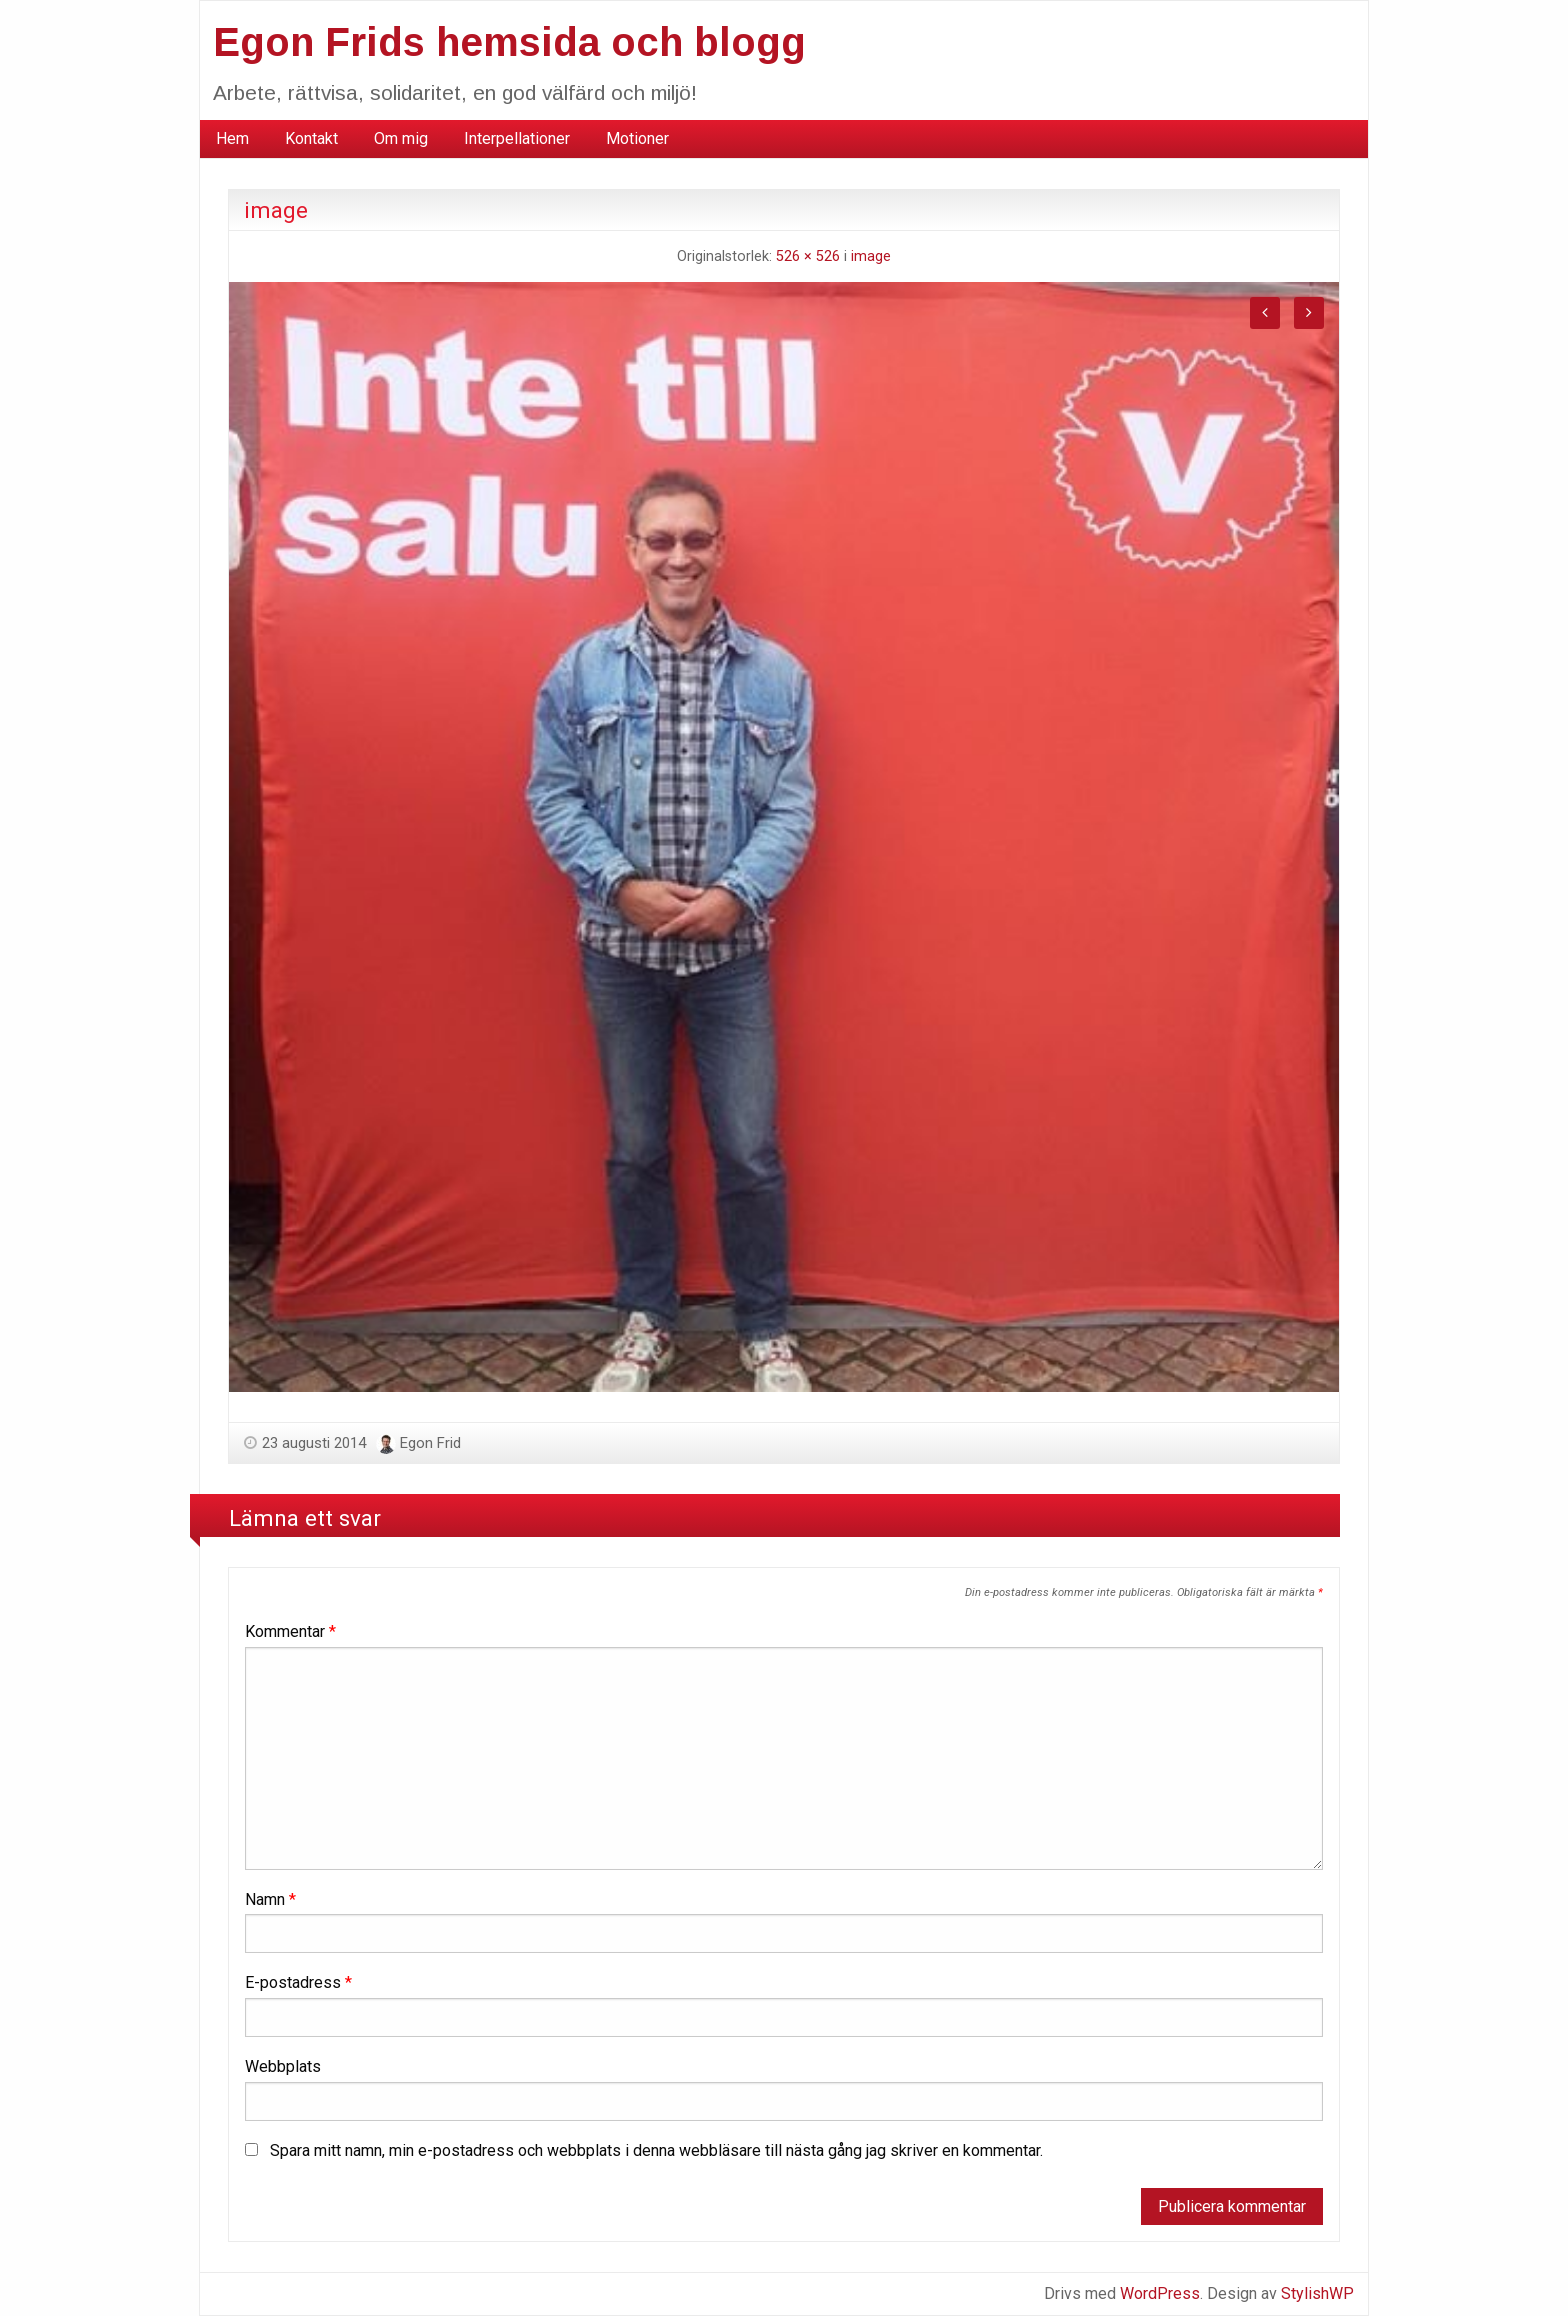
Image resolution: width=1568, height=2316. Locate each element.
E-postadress (298, 1982)
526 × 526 (808, 256)
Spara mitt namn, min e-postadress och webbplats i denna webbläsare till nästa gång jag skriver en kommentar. (656, 2150)
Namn (270, 1899)
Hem (232, 138)
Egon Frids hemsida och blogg (509, 42)
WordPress (1160, 2293)
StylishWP (1317, 2293)
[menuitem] (232, 139)
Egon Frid (430, 1443)
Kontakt (311, 138)
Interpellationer (517, 138)
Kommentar (290, 1631)
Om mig (401, 138)
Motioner (637, 138)
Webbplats (283, 2066)
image (871, 256)
